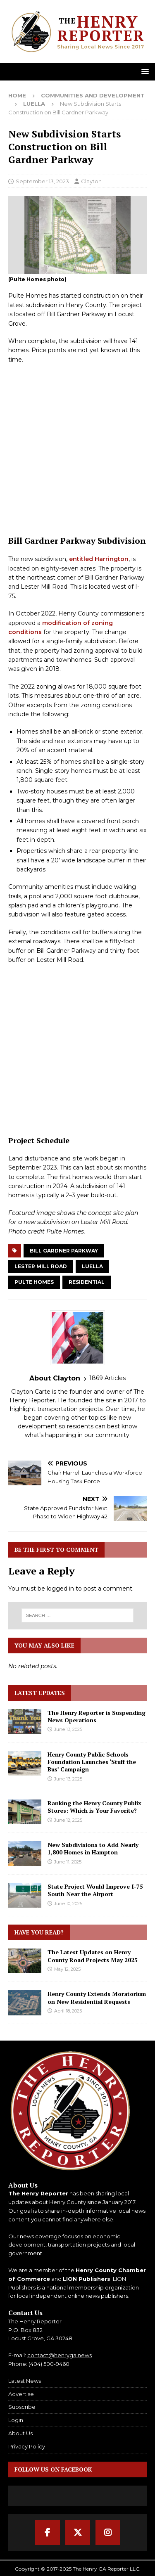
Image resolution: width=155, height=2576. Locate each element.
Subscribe (22, 2406)
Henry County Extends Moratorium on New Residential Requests (97, 1997)
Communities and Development (93, 95)
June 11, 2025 (67, 1862)
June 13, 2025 (68, 1729)
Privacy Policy (26, 2446)
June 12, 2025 (68, 1820)
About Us (20, 2433)
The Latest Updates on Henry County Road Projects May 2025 (93, 1955)
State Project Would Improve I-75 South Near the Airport (95, 1890)
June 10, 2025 (68, 1903)
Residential (87, 1282)
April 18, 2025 (68, 2011)
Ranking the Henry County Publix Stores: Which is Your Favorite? (94, 1806)
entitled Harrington (99, 559)
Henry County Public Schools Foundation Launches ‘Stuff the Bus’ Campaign (92, 1761)
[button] (143, 71)
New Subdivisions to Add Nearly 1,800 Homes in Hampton (93, 1848)
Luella (92, 1266)
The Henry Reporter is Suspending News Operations (96, 1716)
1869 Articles (107, 1378)
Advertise (21, 2394)
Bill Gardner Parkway (64, 1251)
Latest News (24, 2380)
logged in (60, 1588)
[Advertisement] (77, 449)
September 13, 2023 (42, 181)
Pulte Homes (34, 1282)
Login (15, 2420)
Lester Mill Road (40, 1266)
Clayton (91, 181)
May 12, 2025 (67, 1969)
